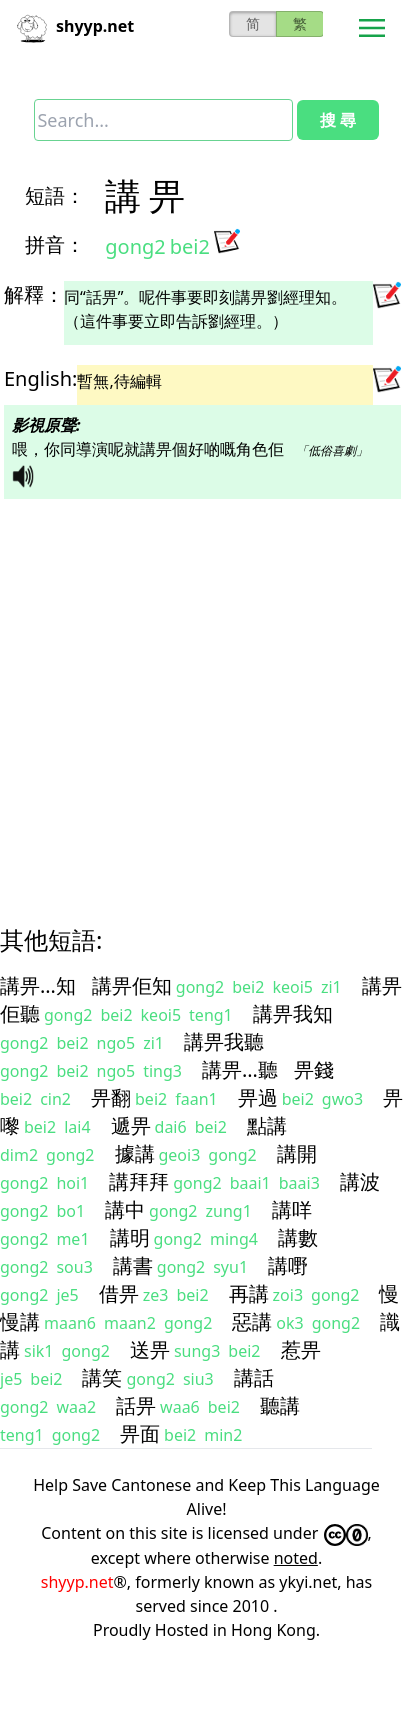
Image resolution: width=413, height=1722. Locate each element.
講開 (297, 1153)
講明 (130, 1237)
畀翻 (111, 1097)
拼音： (55, 244)
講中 (125, 1209)
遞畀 (131, 1125)
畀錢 (314, 1069)
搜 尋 (338, 120)
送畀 (150, 1349)
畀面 (140, 1433)
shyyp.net (77, 1582)
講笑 (102, 1377)
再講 (249, 1293)
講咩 (292, 1209)
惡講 (252, 1321)
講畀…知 (38, 985)
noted (296, 1558)
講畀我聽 (224, 1041)
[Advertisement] (187, 694)
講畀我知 (293, 1013)
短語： (55, 195)
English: (40, 378)
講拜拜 (139, 1181)
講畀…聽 (240, 1069)
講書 (133, 1265)
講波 (360, 1181)
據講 (135, 1153)
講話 (254, 1377)
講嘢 (288, 1265)
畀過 (258, 1097)
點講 (267, 1125)
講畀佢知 (132, 985)
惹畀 (301, 1349)
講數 (298, 1237)
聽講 (280, 1405)
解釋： (34, 294)
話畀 (136, 1405)
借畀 (119, 1293)
